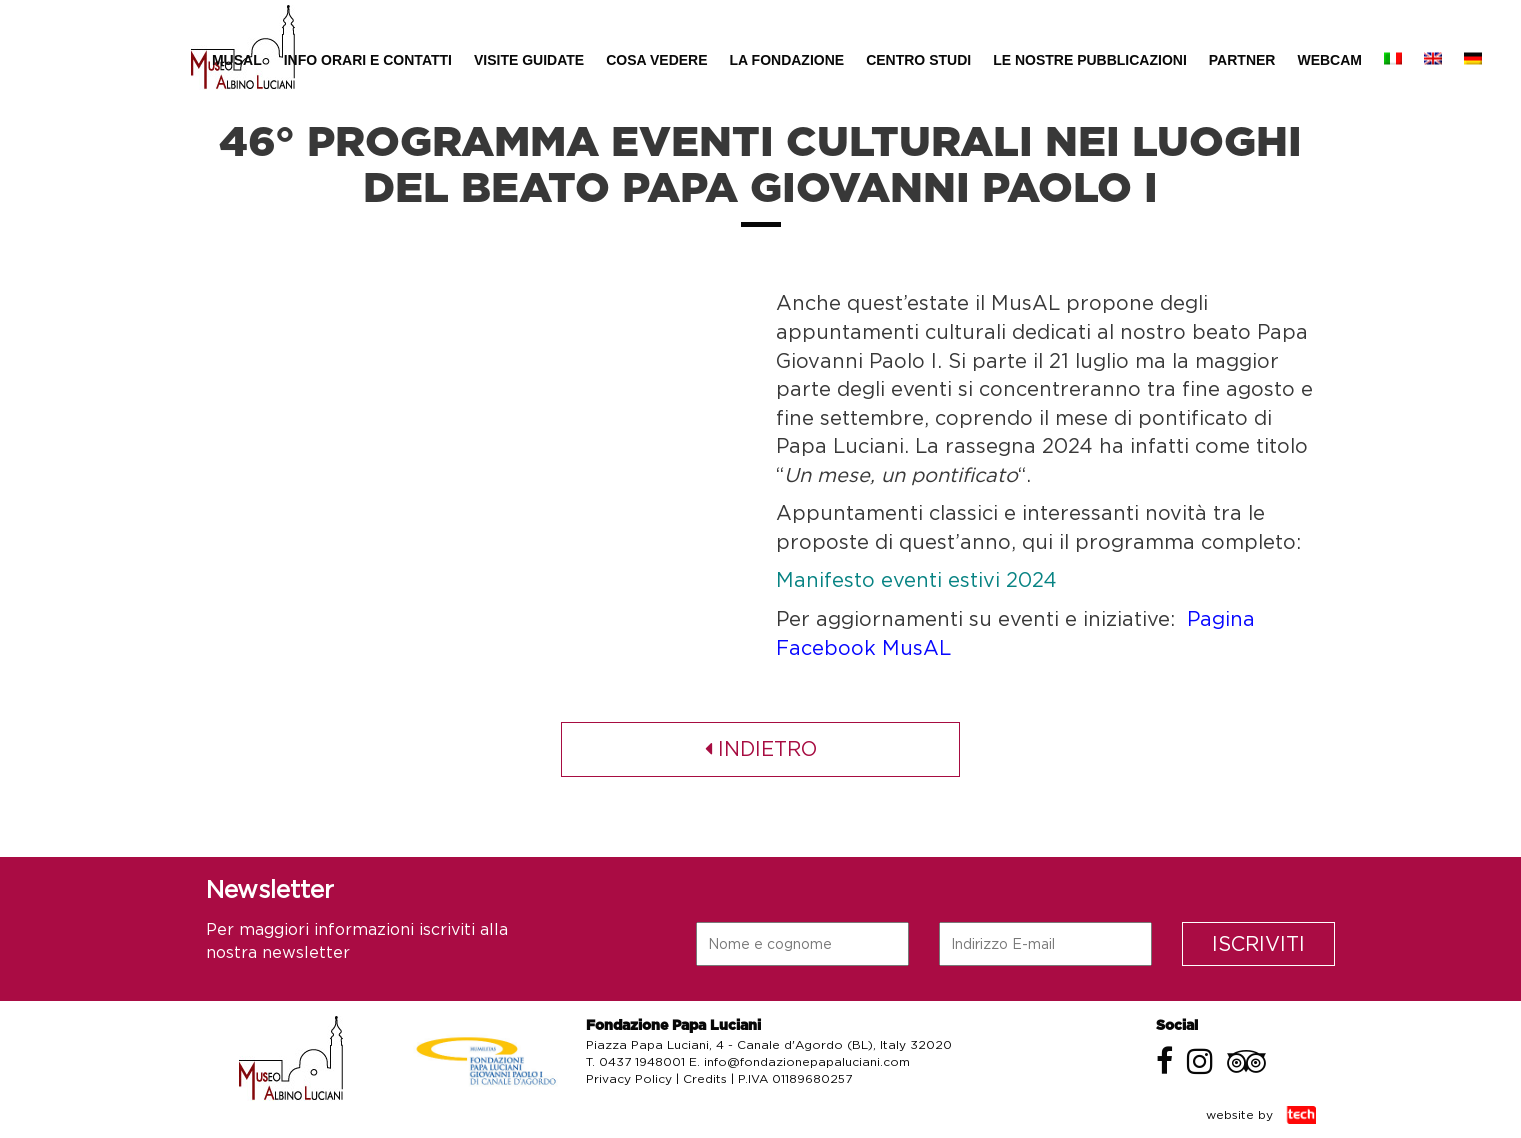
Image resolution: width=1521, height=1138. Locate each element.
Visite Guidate (529, 60)
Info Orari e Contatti (368, 60)
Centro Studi (918, 60)
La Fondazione (787, 60)
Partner (1242, 60)
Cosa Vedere (656, 60)
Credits (705, 1078)
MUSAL (237, 60)
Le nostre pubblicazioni (1090, 60)
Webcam (1329, 60)
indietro (761, 749)
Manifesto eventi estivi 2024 (916, 580)
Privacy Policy (629, 1078)
